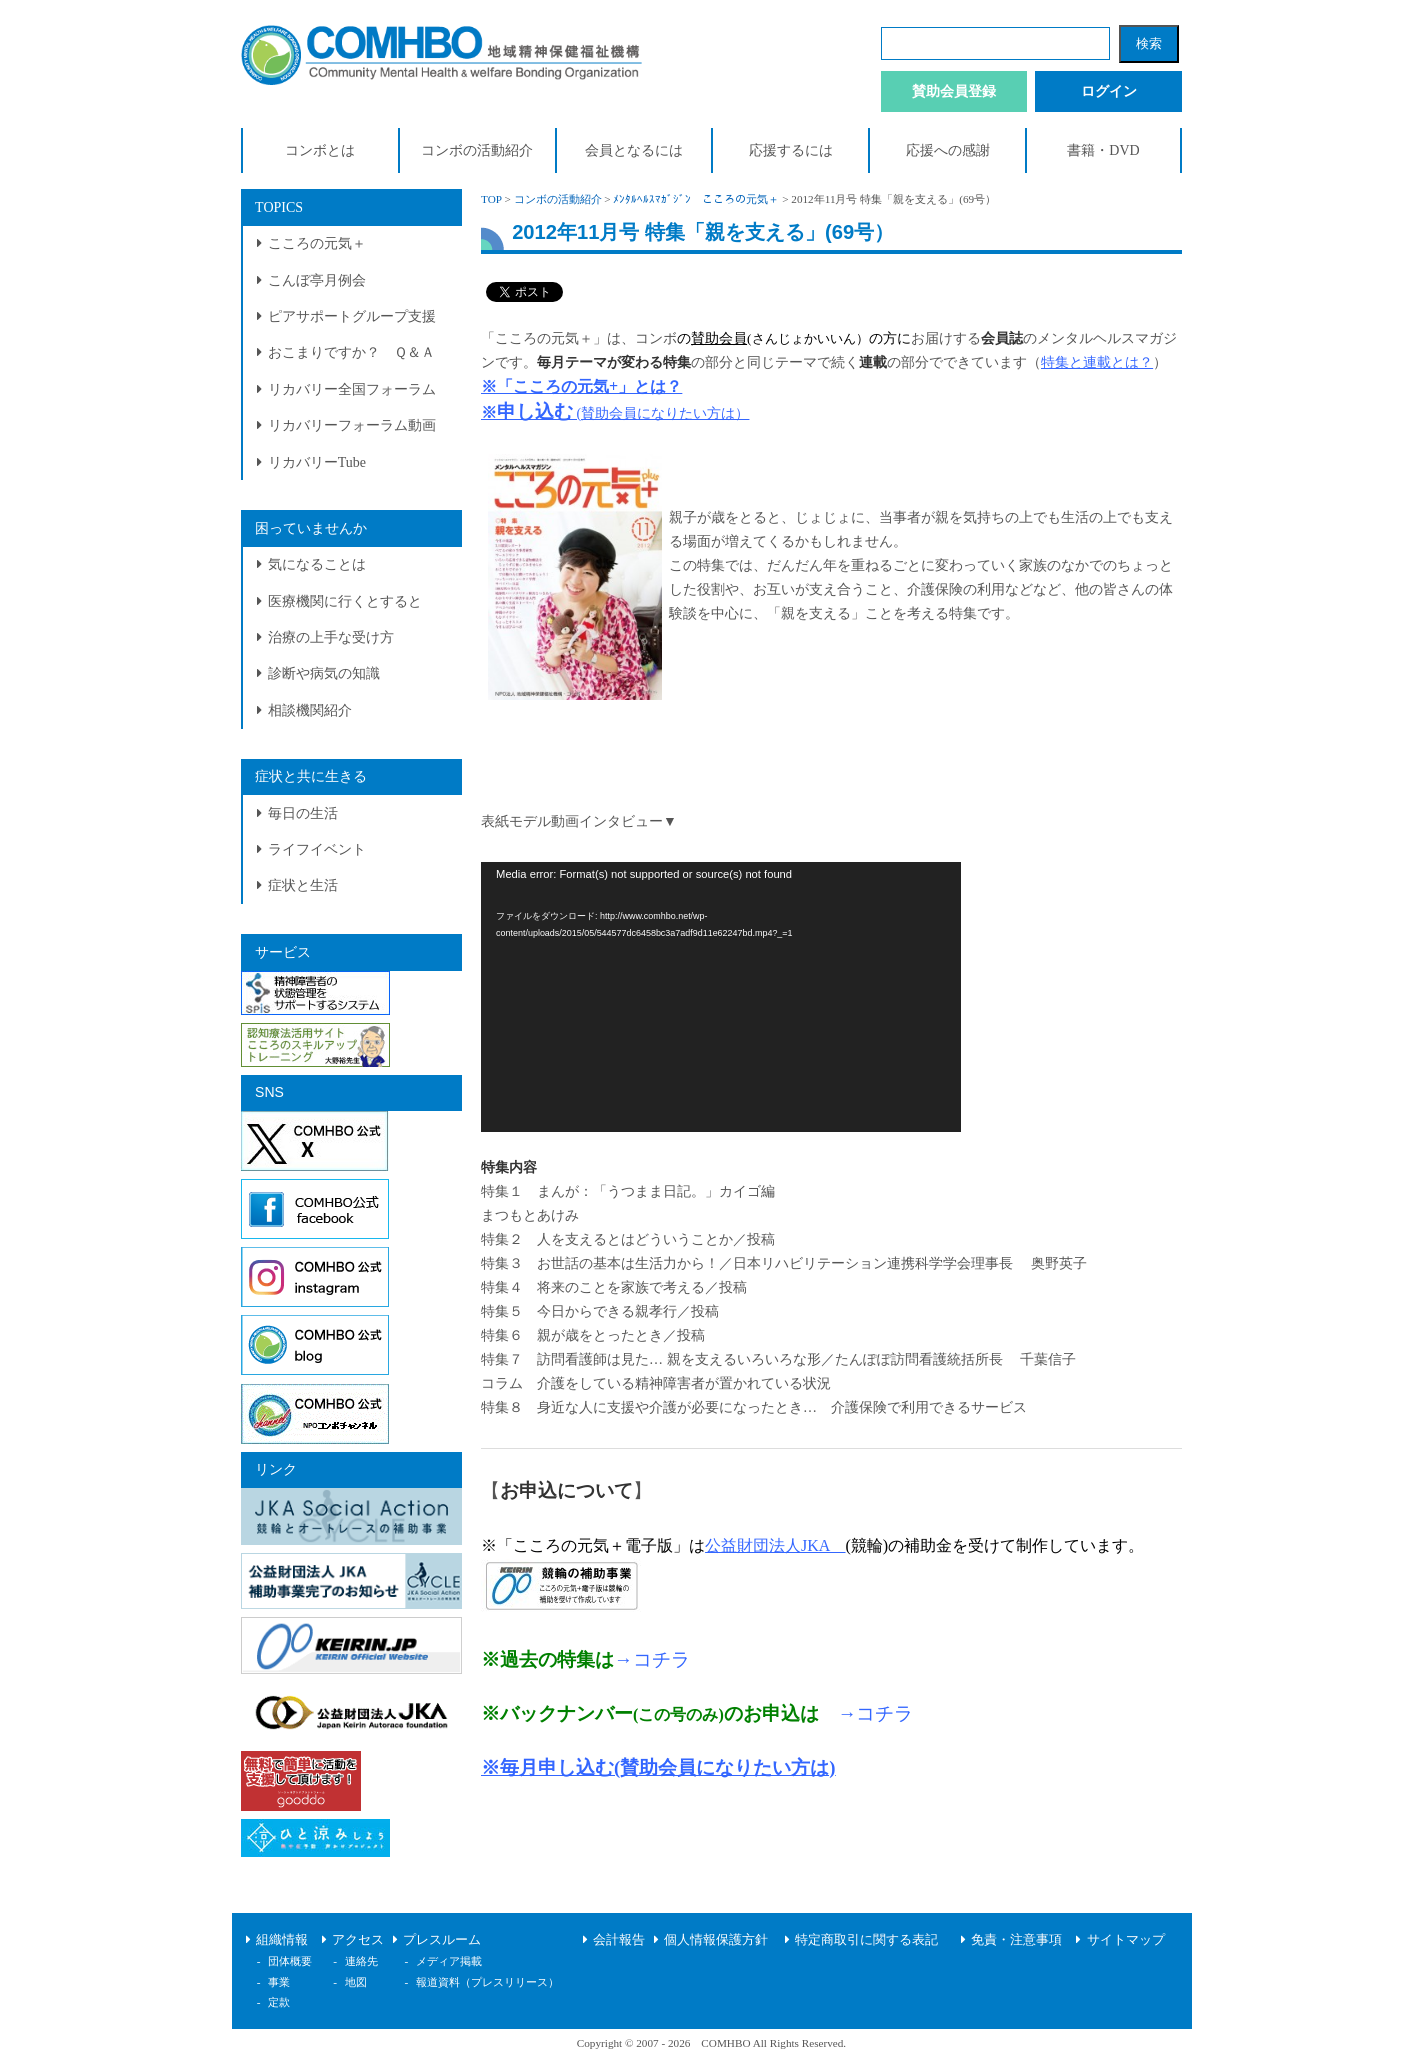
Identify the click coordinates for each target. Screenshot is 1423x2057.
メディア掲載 (449, 1961)
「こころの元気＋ (537, 338)
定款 (279, 2002)
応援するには (791, 150)
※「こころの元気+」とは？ (581, 386)
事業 (279, 1982)
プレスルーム (442, 1940)
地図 (356, 1982)
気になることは (317, 564)
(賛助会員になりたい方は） (661, 413)
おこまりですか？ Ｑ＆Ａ (351, 352)
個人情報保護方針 (716, 1940)
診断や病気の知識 (324, 673)
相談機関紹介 (310, 710)
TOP (491, 199)
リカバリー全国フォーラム (352, 389)
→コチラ (652, 1659)
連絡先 (361, 1961)
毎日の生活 (303, 813)
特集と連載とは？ (1097, 362)
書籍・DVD (1103, 150)
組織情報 (282, 1940)
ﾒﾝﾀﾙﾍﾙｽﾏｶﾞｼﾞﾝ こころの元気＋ (696, 199)
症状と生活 (303, 885)
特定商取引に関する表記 (866, 1940)
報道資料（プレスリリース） (487, 1982)
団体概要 (290, 1961)
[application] (721, 997)
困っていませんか (311, 528)
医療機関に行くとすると (345, 601)
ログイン (1109, 91)
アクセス (358, 1940)
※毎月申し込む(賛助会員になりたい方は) (658, 1767)
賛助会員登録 (954, 91)
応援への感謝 (948, 150)
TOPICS (279, 207)
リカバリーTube (317, 462)
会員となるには (634, 150)
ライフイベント (317, 849)
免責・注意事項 (1016, 1940)
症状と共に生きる (311, 776)
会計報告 (619, 1940)
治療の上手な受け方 (331, 637)
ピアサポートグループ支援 (352, 316)
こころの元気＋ (317, 243)
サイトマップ (1126, 1940)
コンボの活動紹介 (477, 150)
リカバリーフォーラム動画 (352, 425)
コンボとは (320, 150)
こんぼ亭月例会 (317, 280)
